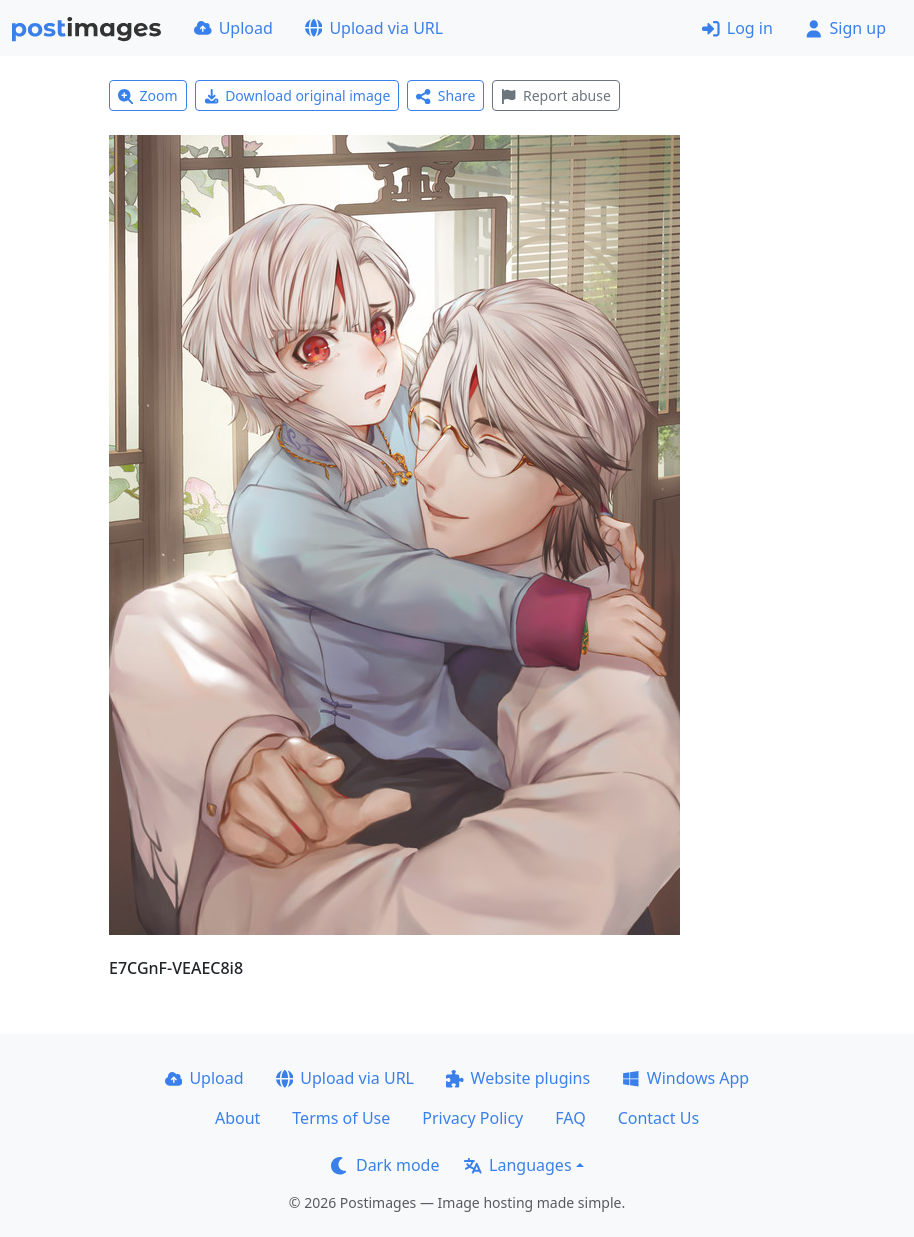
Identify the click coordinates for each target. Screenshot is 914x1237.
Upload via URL (374, 28)
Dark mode (385, 1165)
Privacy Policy (472, 1118)
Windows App (685, 1078)
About (237, 1118)
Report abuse (555, 95)
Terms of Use (341, 1118)
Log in (737, 28)
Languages (517, 1165)
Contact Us (658, 1118)
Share (445, 95)
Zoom (148, 95)
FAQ (570, 1118)
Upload (233, 28)
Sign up (845, 28)
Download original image (297, 95)
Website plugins (518, 1078)
